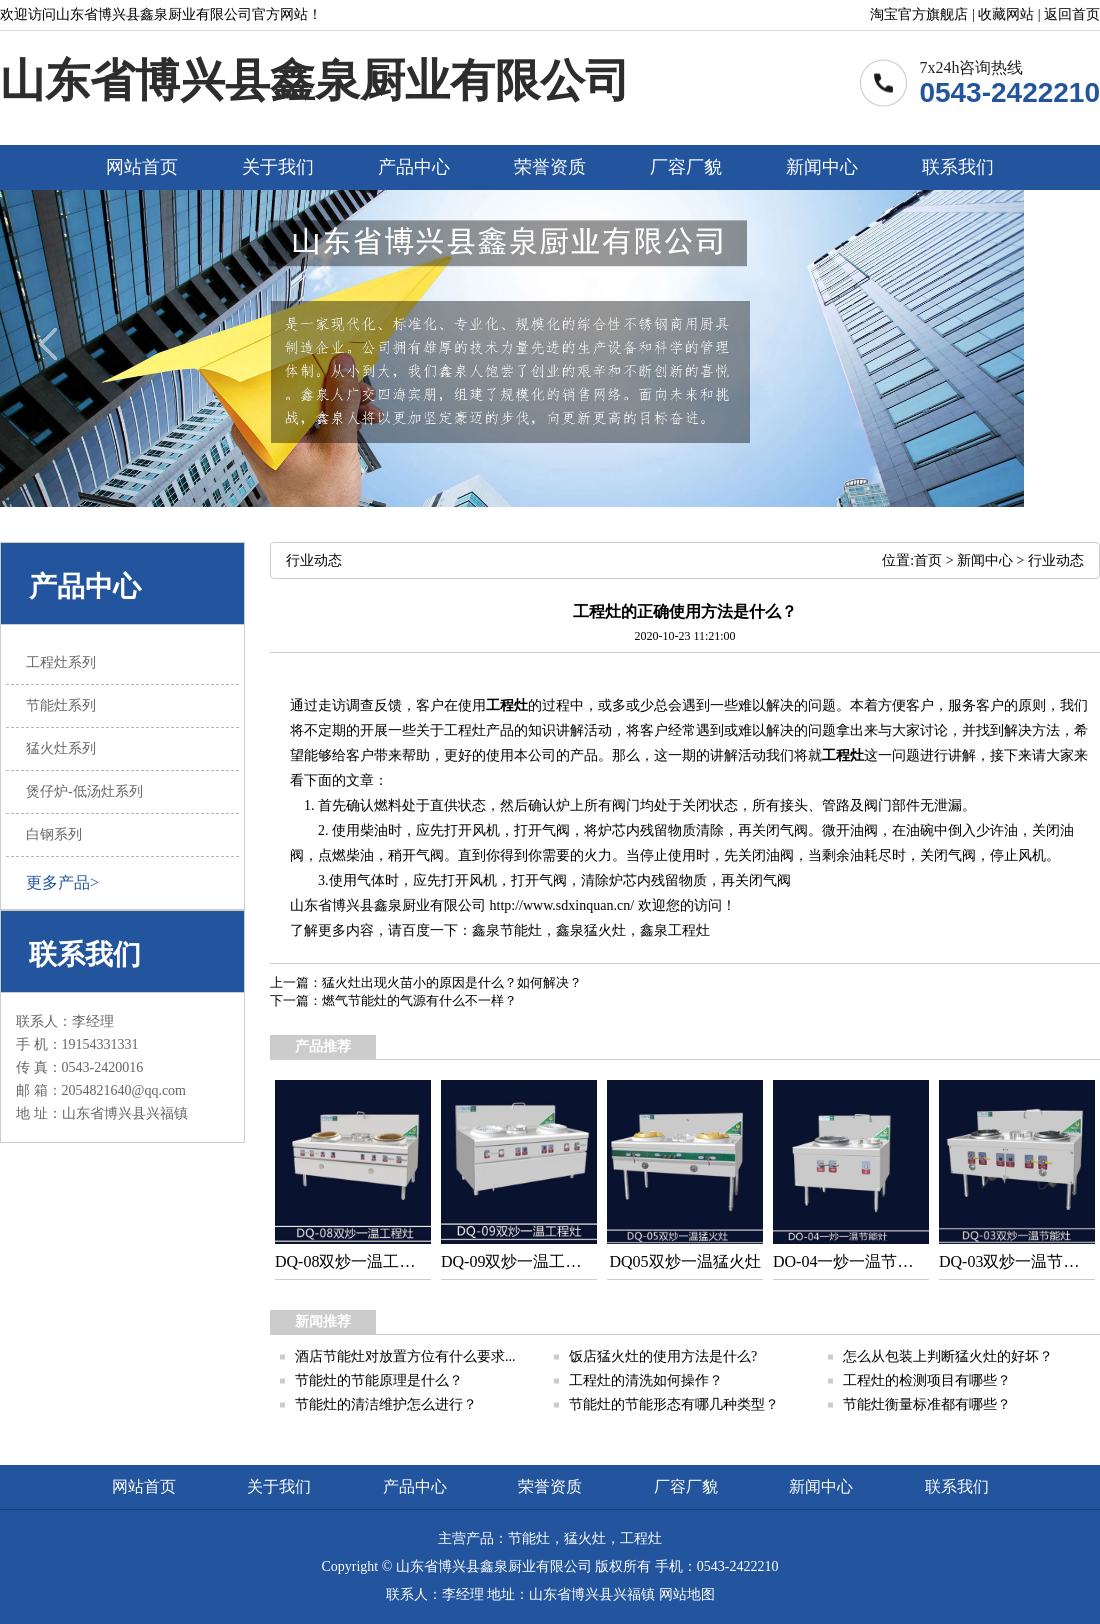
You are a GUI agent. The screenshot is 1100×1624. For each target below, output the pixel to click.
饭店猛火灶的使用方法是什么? (663, 1356)
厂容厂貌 (686, 167)
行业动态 (1056, 560)
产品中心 (414, 167)
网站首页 (142, 167)
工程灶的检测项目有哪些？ (927, 1380)
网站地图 (687, 1594)
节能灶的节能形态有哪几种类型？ (674, 1404)
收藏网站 (1006, 14)
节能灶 (521, 930)
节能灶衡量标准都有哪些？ (927, 1404)
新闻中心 (822, 167)
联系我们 (958, 167)
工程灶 (507, 705)
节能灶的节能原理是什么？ (379, 1380)
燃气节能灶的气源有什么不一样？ (419, 1000)
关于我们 (278, 167)
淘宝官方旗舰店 (919, 14)
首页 (928, 560)
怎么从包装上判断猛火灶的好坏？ (948, 1356)
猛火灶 (605, 930)
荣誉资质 (550, 167)
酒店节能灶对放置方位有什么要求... (405, 1356)
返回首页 (1072, 14)
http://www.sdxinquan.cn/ (562, 905)
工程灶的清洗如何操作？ (646, 1380)
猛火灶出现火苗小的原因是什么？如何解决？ (452, 982)
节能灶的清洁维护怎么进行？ (386, 1404)
